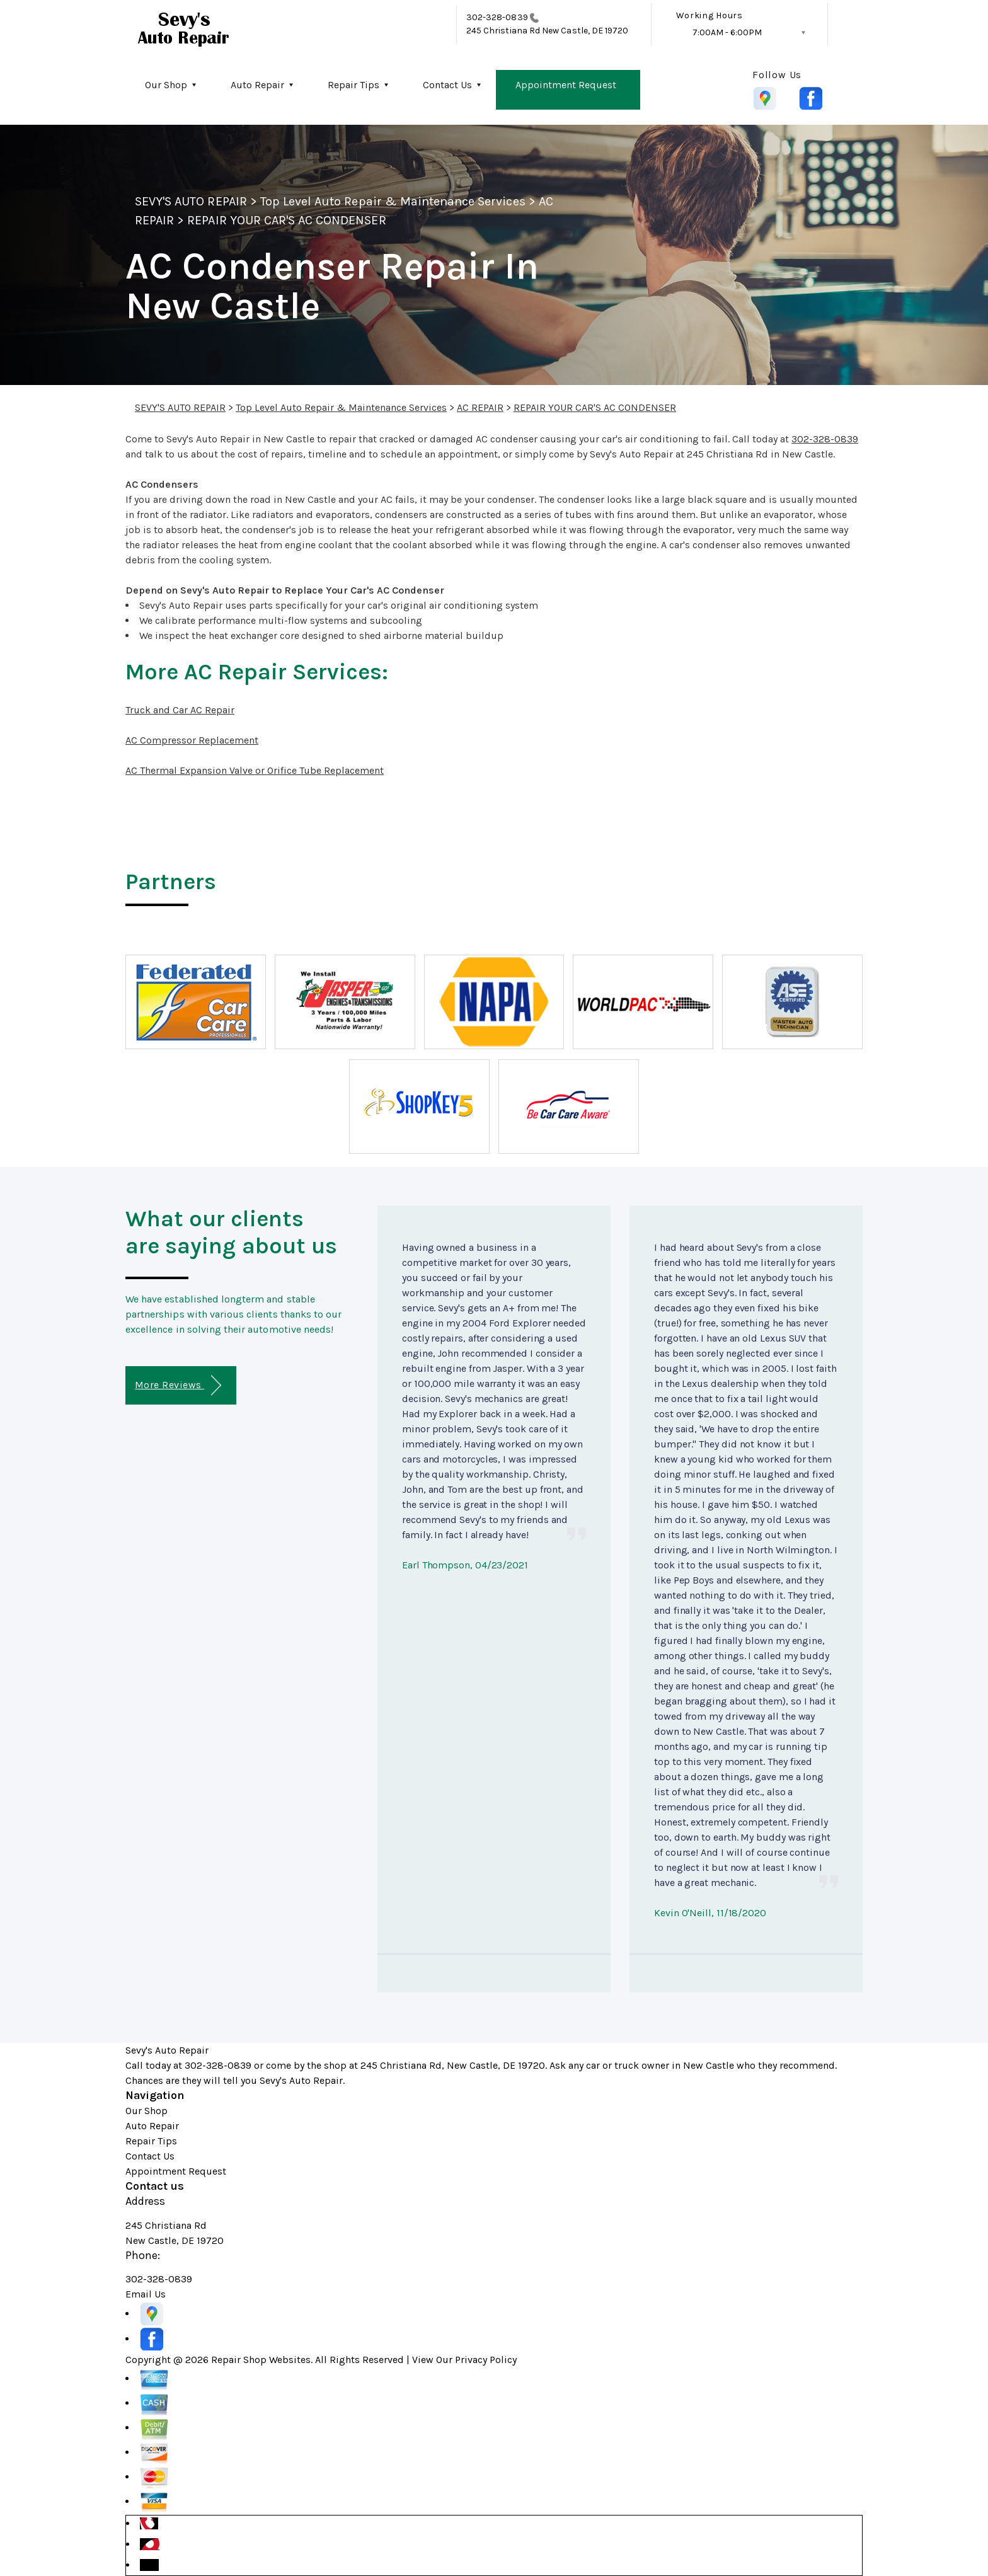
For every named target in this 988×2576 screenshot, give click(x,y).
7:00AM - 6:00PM (727, 32)
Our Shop (166, 85)
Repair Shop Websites (261, 2360)
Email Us (145, 2294)
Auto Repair (257, 85)
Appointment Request (565, 85)
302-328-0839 (497, 17)
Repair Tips (353, 85)
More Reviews (178, 1385)
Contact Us (447, 85)
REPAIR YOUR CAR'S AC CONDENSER (286, 220)
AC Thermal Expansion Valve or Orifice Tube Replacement (254, 770)
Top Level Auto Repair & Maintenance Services (393, 201)
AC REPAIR (480, 407)
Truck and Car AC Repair (179, 710)
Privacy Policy (486, 2360)
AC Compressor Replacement (191, 740)
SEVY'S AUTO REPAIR (191, 201)
